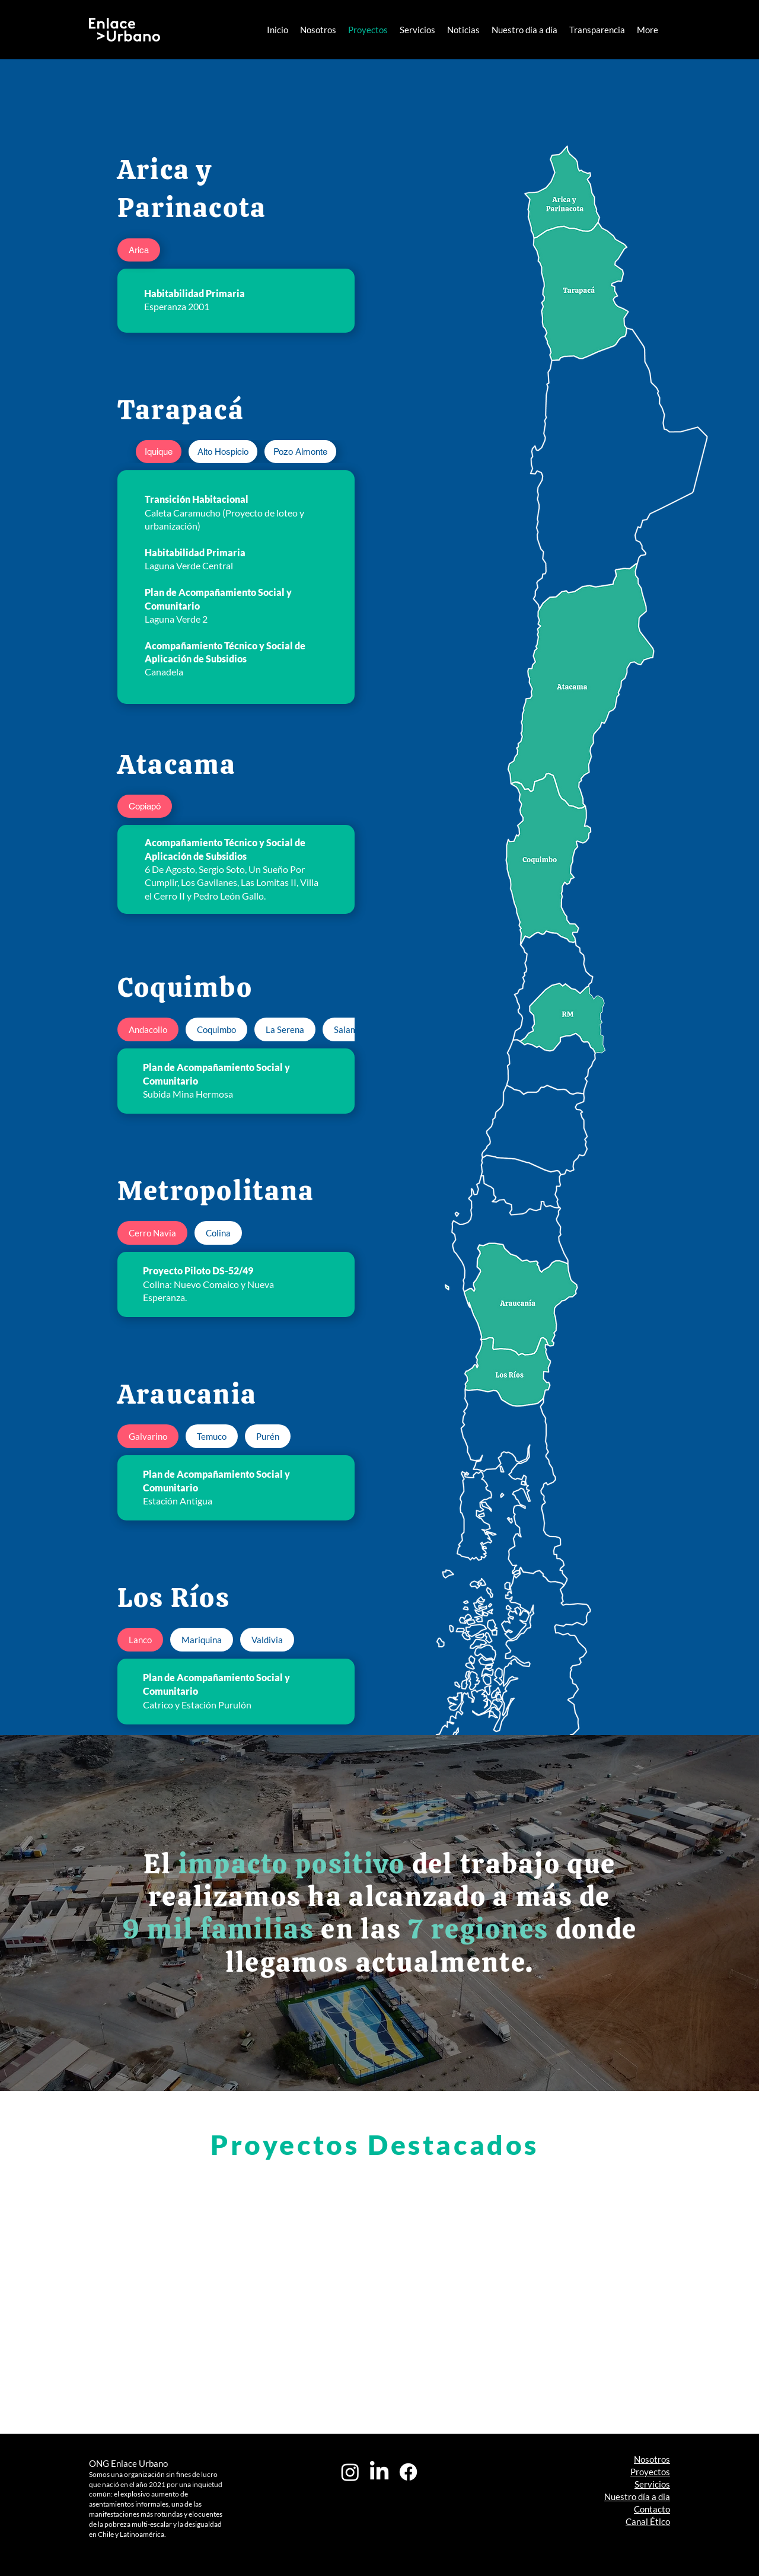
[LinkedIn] (379, 2471)
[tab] (138, 250)
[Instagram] (350, 2471)
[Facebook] (408, 2471)
